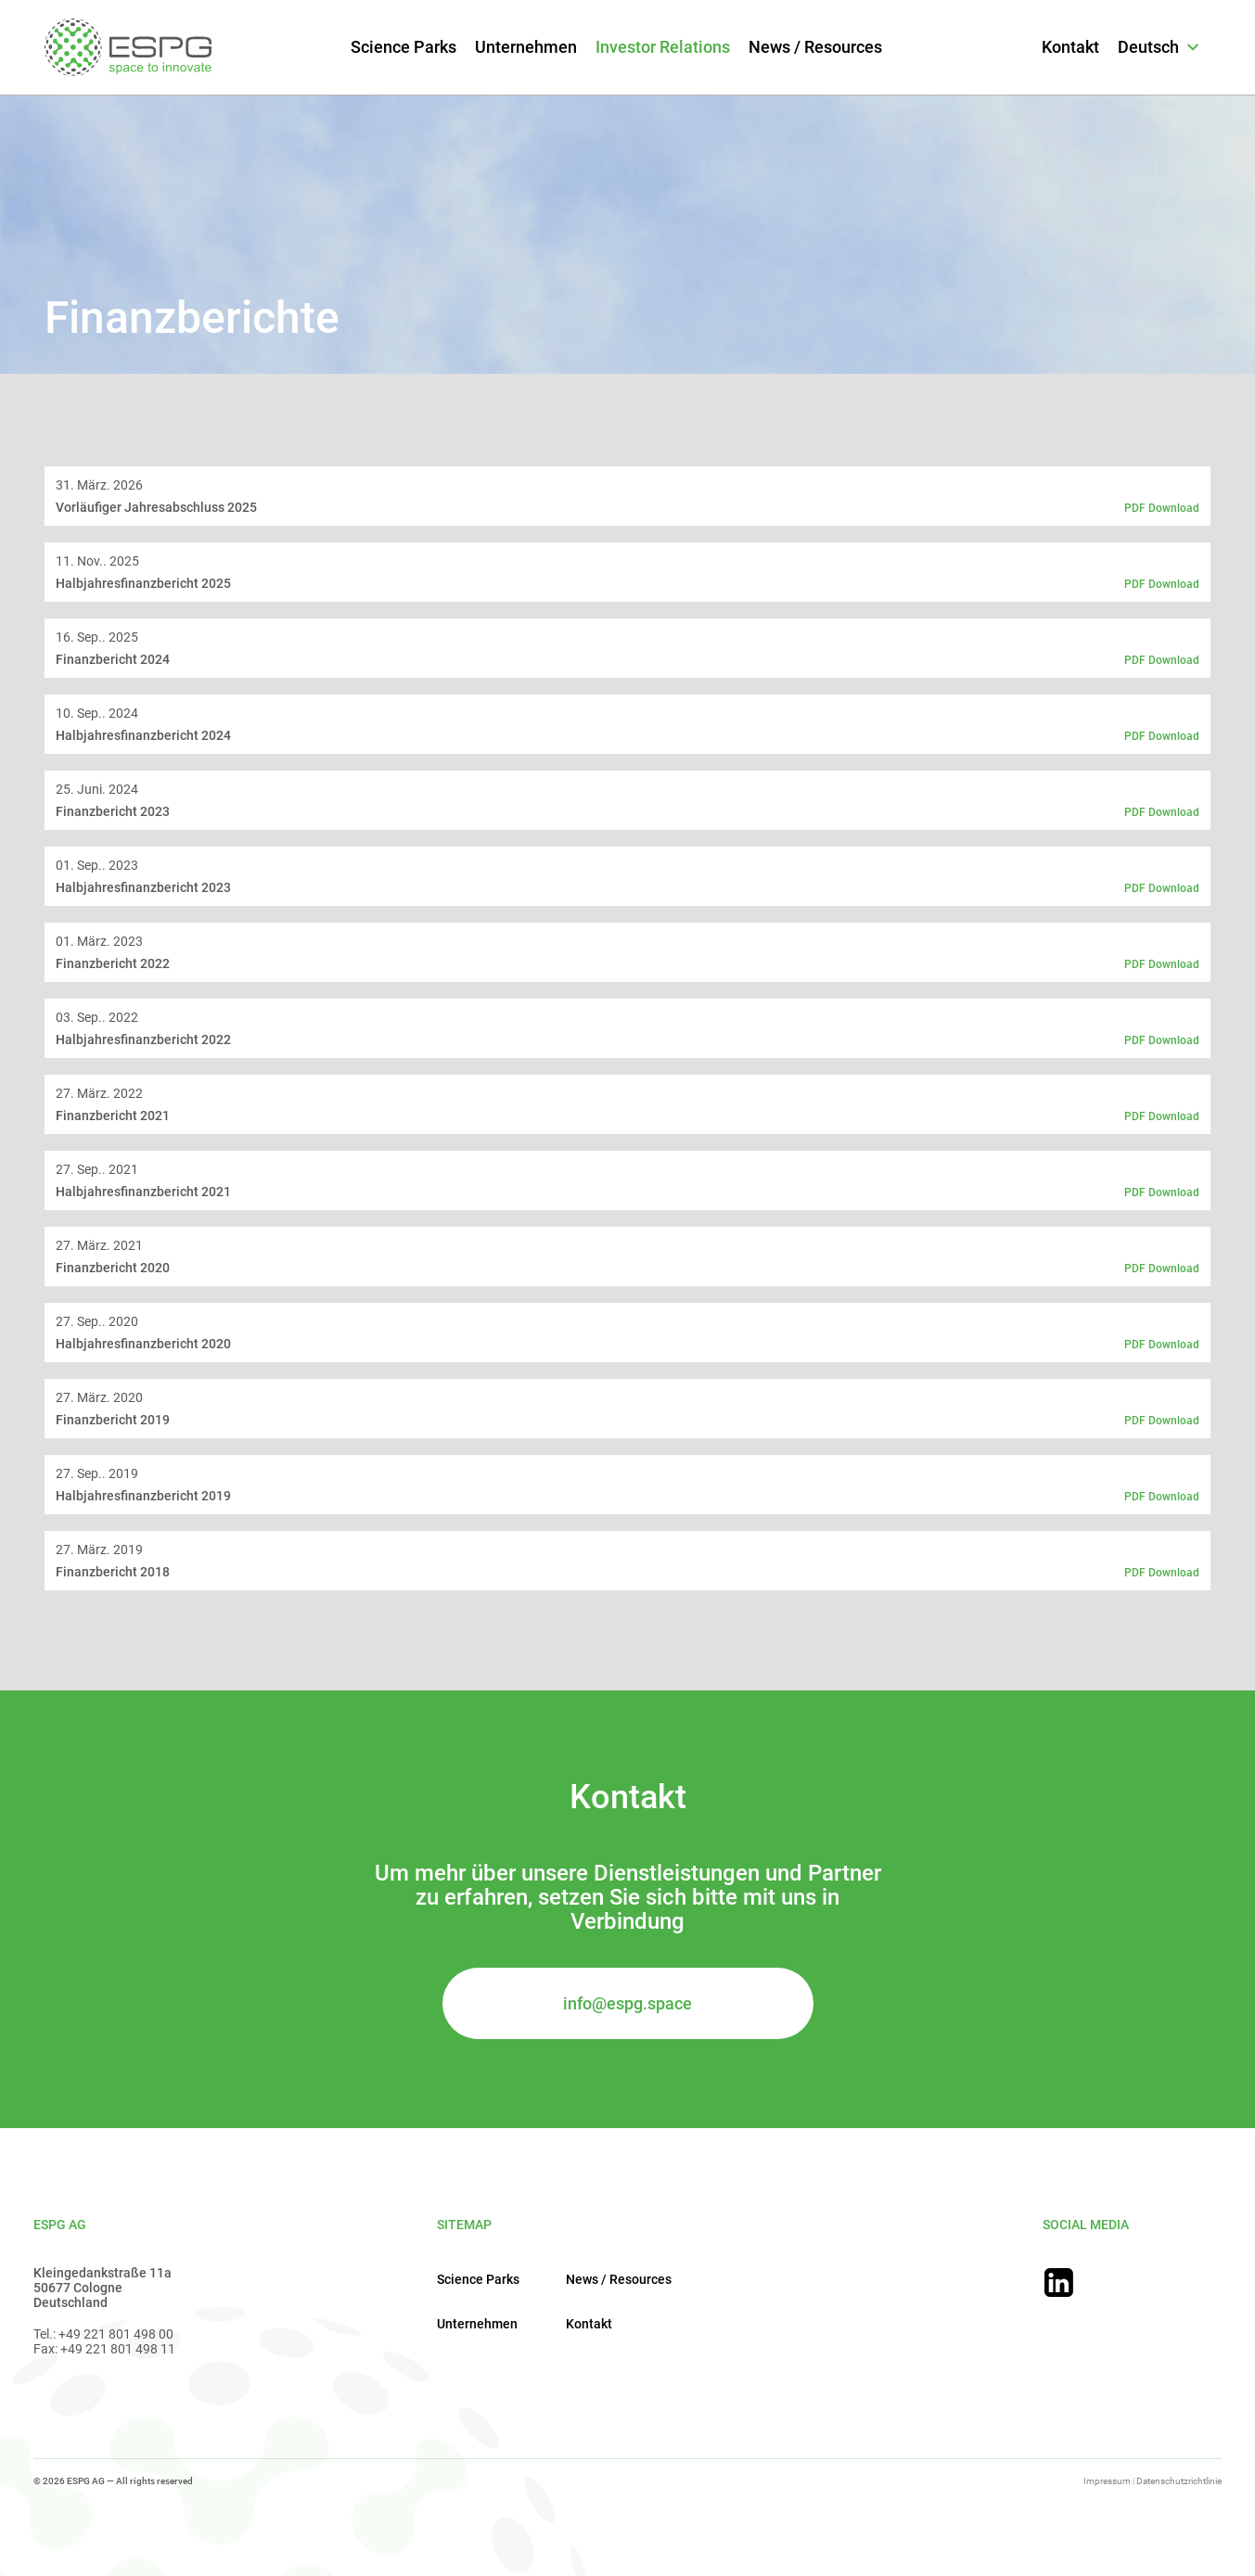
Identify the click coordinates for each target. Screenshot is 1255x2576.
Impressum (1107, 2481)
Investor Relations (662, 47)
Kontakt (1070, 47)
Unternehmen (526, 47)
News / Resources (815, 47)
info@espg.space (627, 2003)
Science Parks (403, 47)
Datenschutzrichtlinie (1179, 2481)
